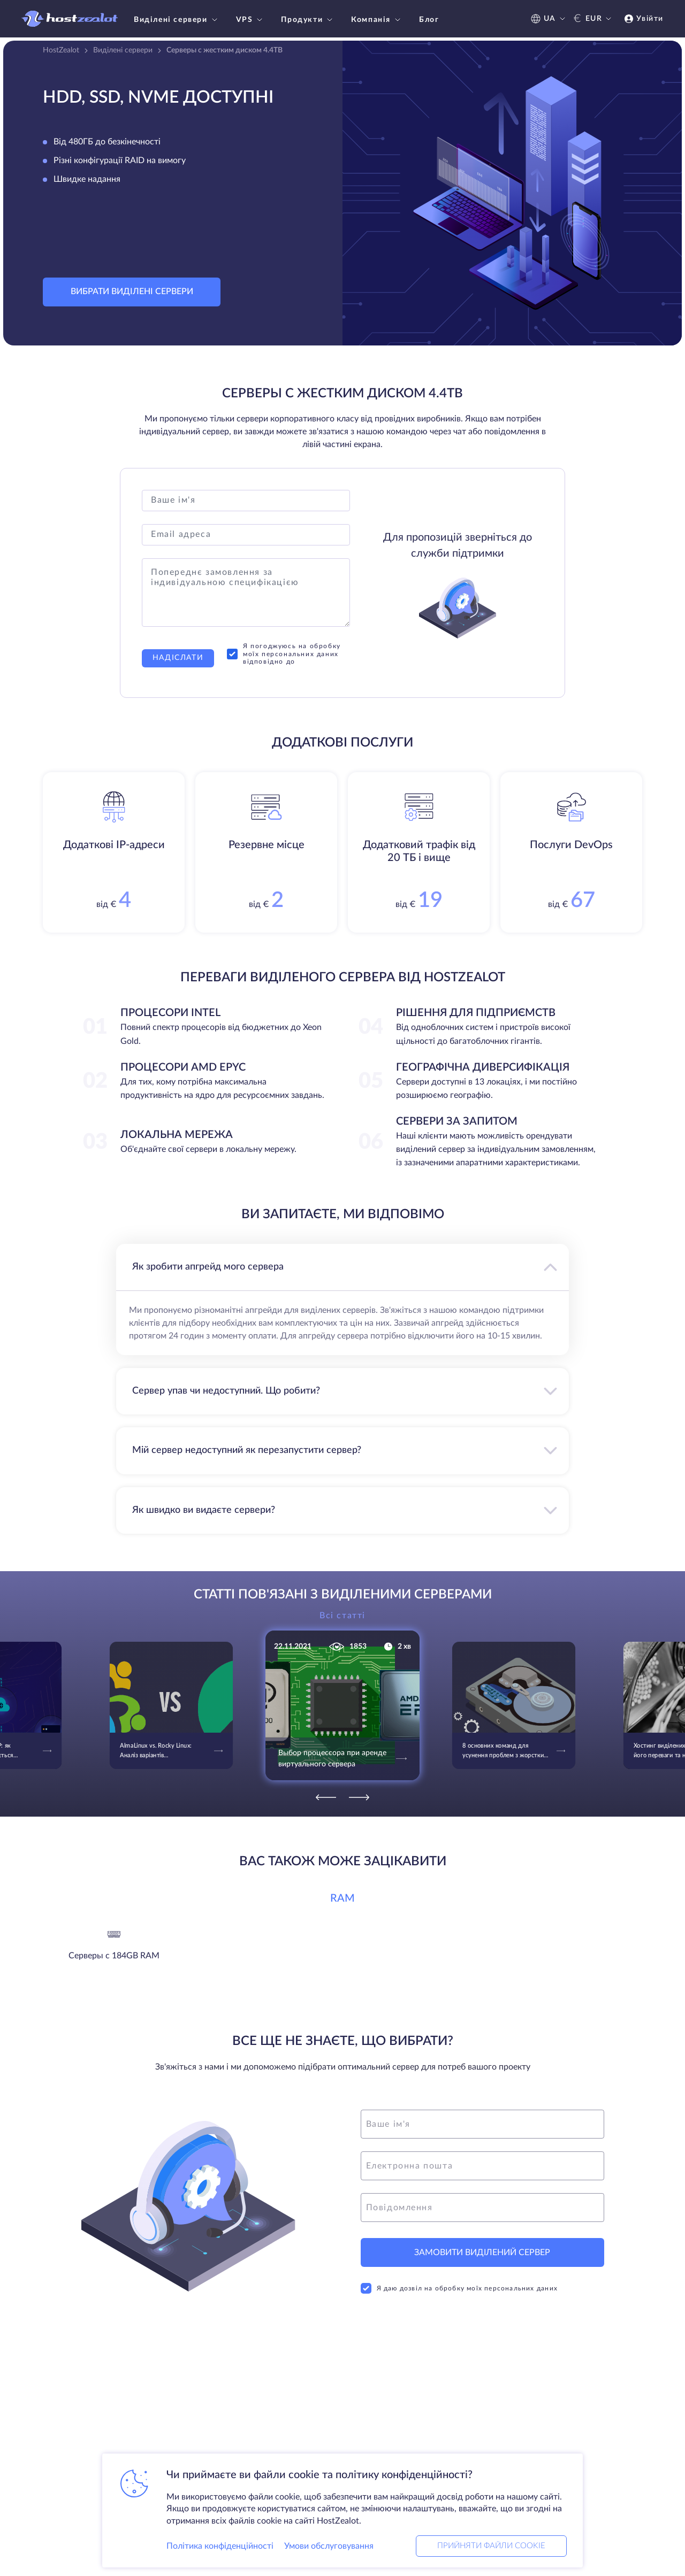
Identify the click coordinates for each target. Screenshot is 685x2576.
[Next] (359, 1797)
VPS (250, 19)
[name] (482, 2124)
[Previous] (326, 1797)
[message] (482, 2207)
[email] (482, 2165)
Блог (429, 20)
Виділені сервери (177, 19)
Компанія (377, 19)
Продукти (308, 19)
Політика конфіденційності (219, 2546)
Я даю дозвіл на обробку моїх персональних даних (459, 2288)
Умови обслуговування (329, 2546)
